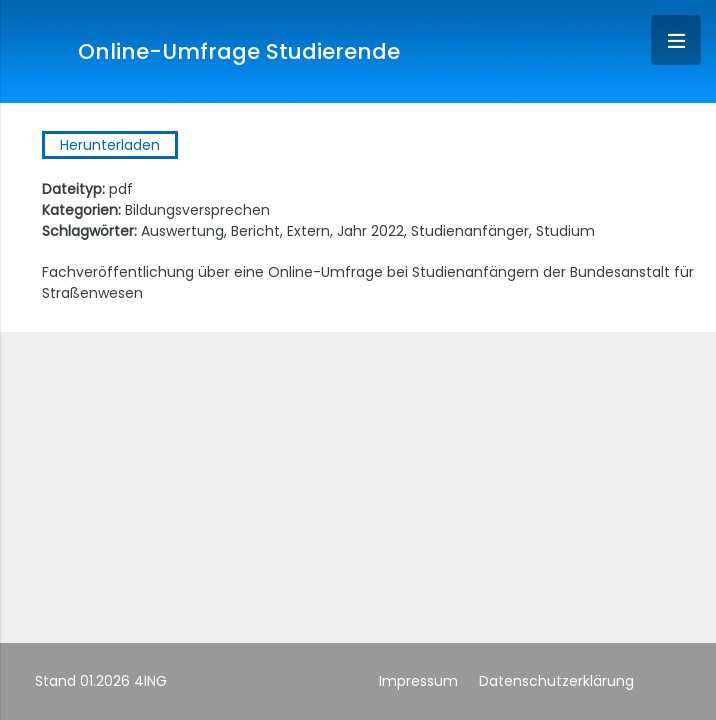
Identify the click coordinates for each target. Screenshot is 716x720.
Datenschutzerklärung (556, 681)
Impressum (418, 681)
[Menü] (676, 40)
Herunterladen (110, 145)
